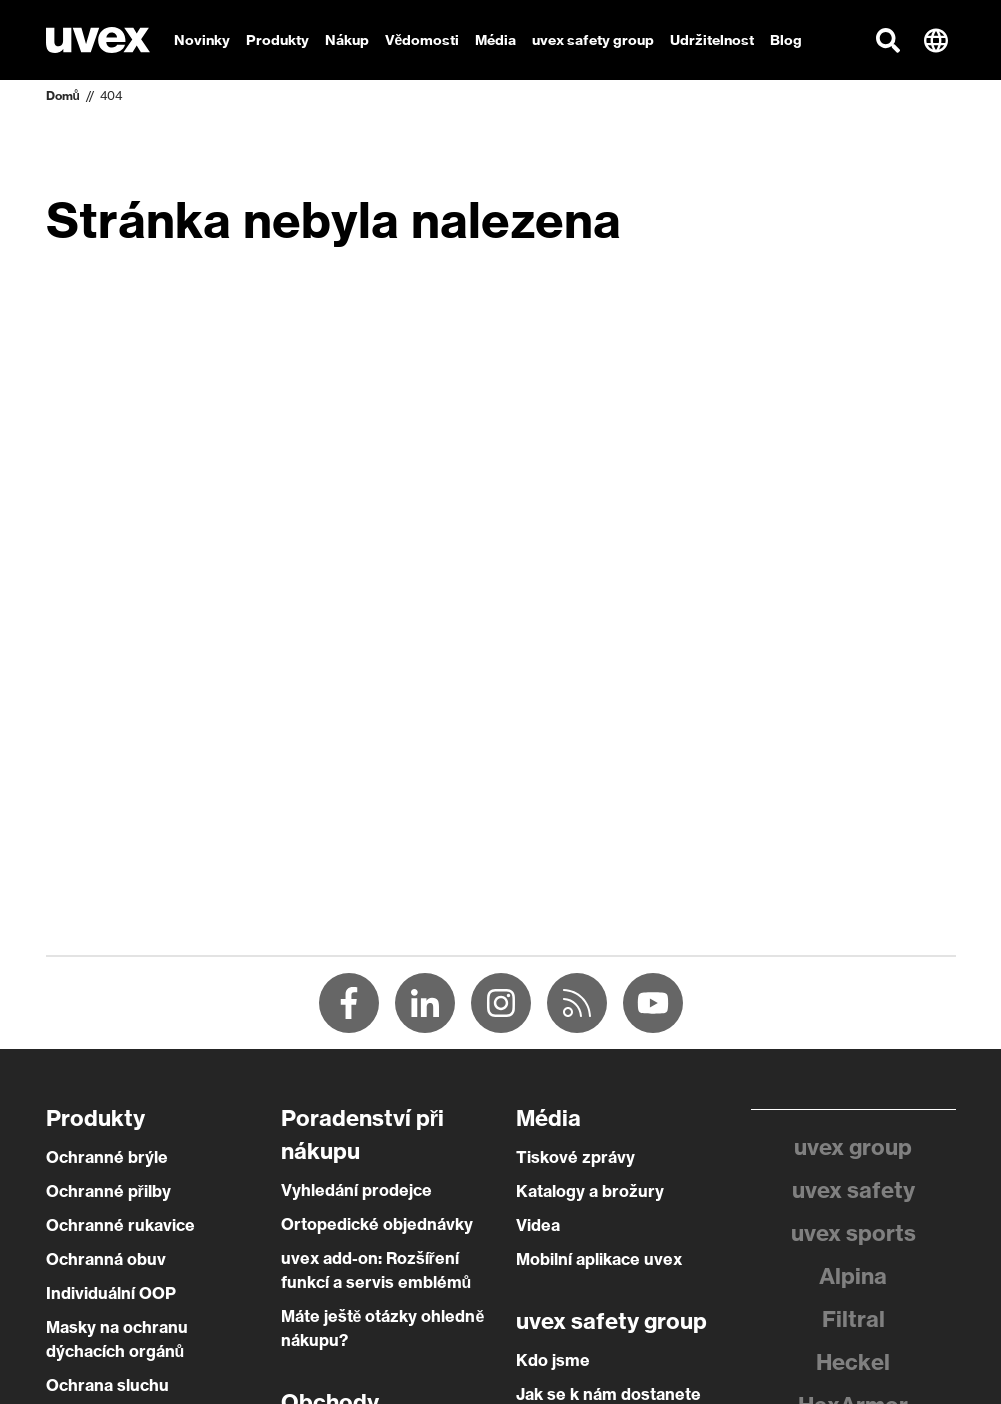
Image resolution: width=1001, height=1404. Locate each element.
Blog (786, 40)
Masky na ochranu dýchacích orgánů (117, 1339)
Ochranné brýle (107, 1157)
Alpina (853, 1276)
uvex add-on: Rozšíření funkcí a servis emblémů (376, 1270)
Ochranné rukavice (120, 1225)
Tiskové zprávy (575, 1157)
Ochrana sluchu (107, 1385)
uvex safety (853, 1190)
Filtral (853, 1319)
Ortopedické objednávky (377, 1224)
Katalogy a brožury (590, 1191)
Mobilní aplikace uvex (599, 1259)
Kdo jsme (553, 1360)
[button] (888, 40)
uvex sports (853, 1233)
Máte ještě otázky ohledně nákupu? (383, 1328)
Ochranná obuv (106, 1259)
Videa (538, 1225)
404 (111, 95)
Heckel (853, 1362)
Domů (63, 95)
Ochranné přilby (108, 1191)
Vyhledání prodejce (356, 1190)
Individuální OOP (111, 1293)
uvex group (853, 1147)
